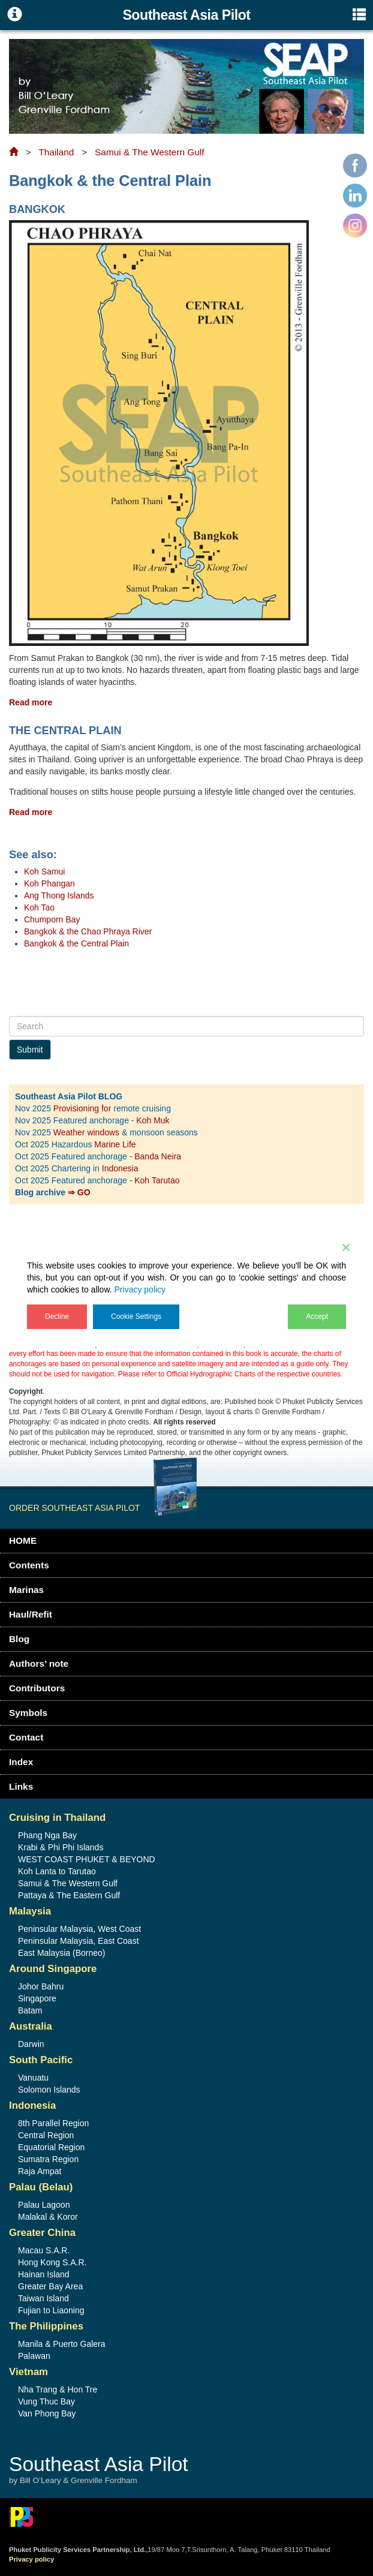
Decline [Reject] (57, 1316)
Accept (317, 1316)
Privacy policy (140, 1289)
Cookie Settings (136, 1316)
